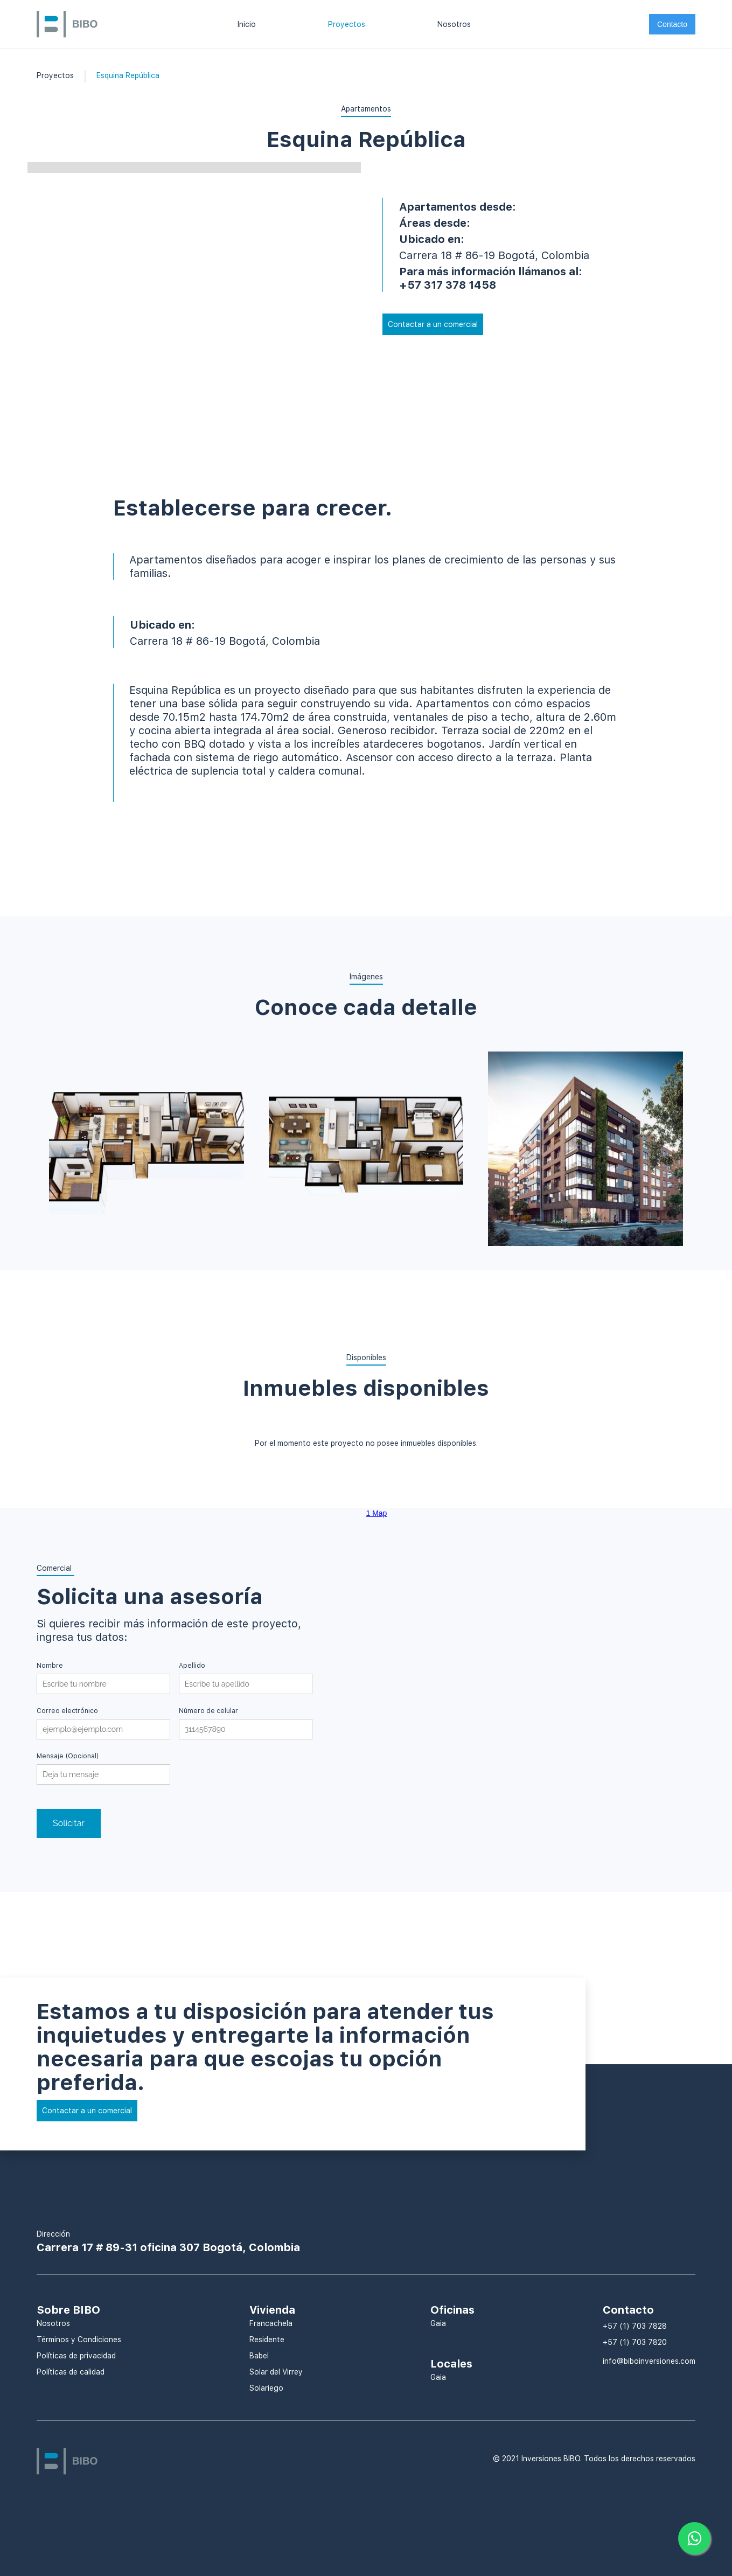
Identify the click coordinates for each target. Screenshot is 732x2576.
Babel (259, 2355)
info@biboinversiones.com (649, 2361)
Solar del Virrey (276, 2372)
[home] (67, 23)
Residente (266, 2339)
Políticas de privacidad (76, 2355)
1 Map (376, 1513)
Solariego (266, 2388)
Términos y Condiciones (79, 2339)
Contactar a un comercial (433, 324)
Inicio (247, 24)
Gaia (438, 2323)
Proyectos (346, 24)
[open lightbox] (146, 1161)
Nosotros (454, 24)
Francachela (270, 2323)
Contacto (672, 24)
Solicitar (69, 1823)
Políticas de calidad (70, 2372)
